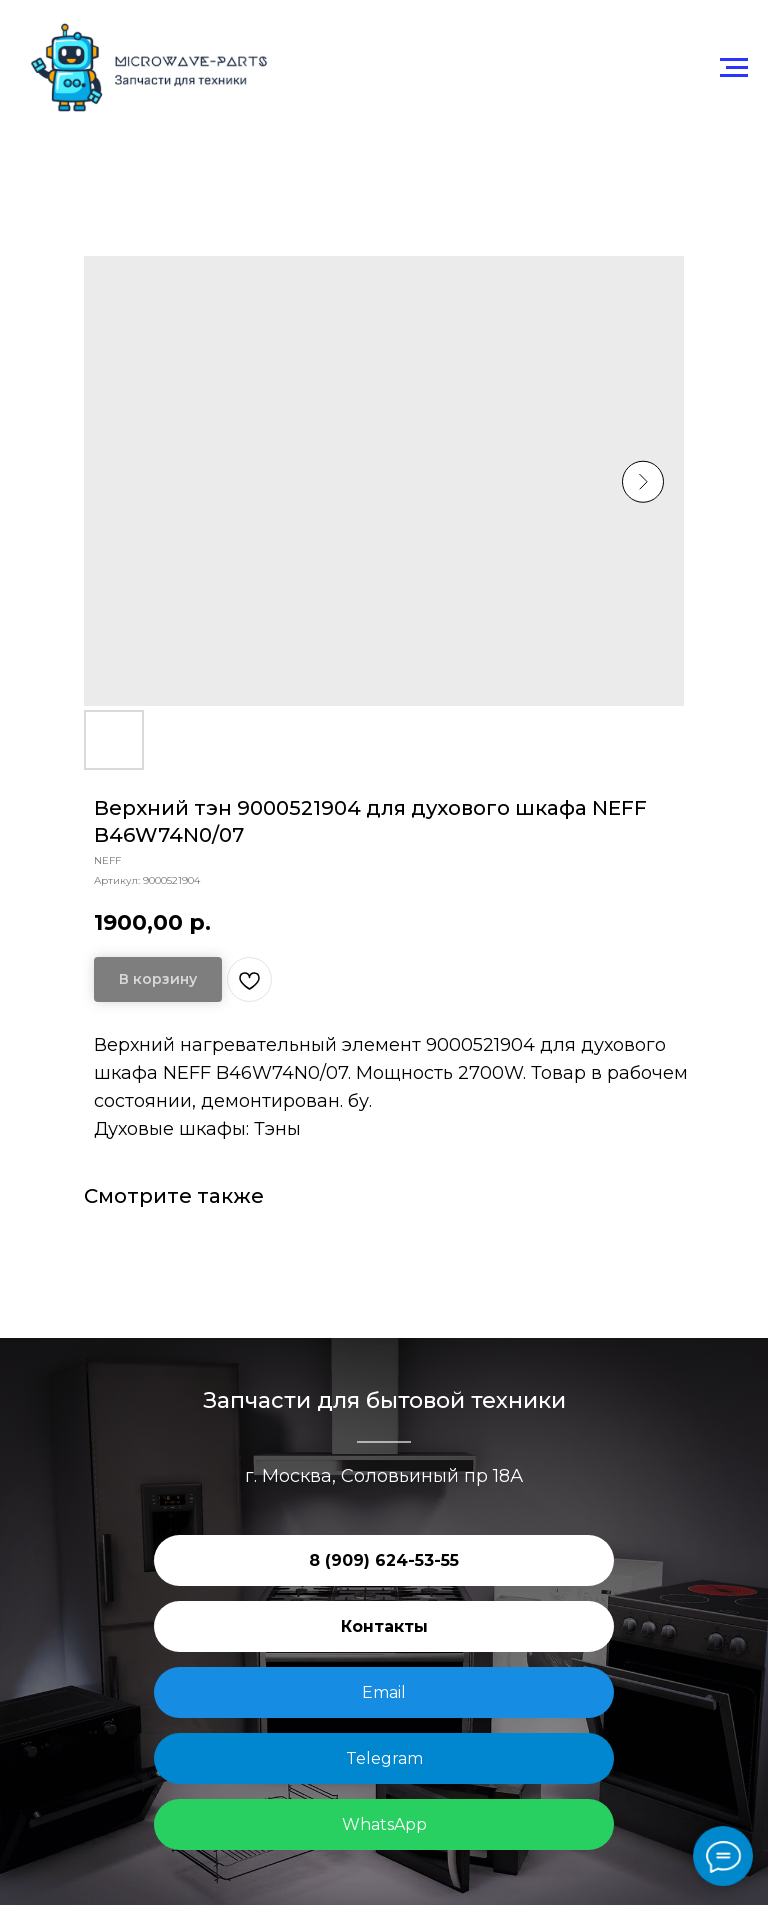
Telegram (384, 1758)
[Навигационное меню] (734, 68)
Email (384, 1692)
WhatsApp (384, 1824)
